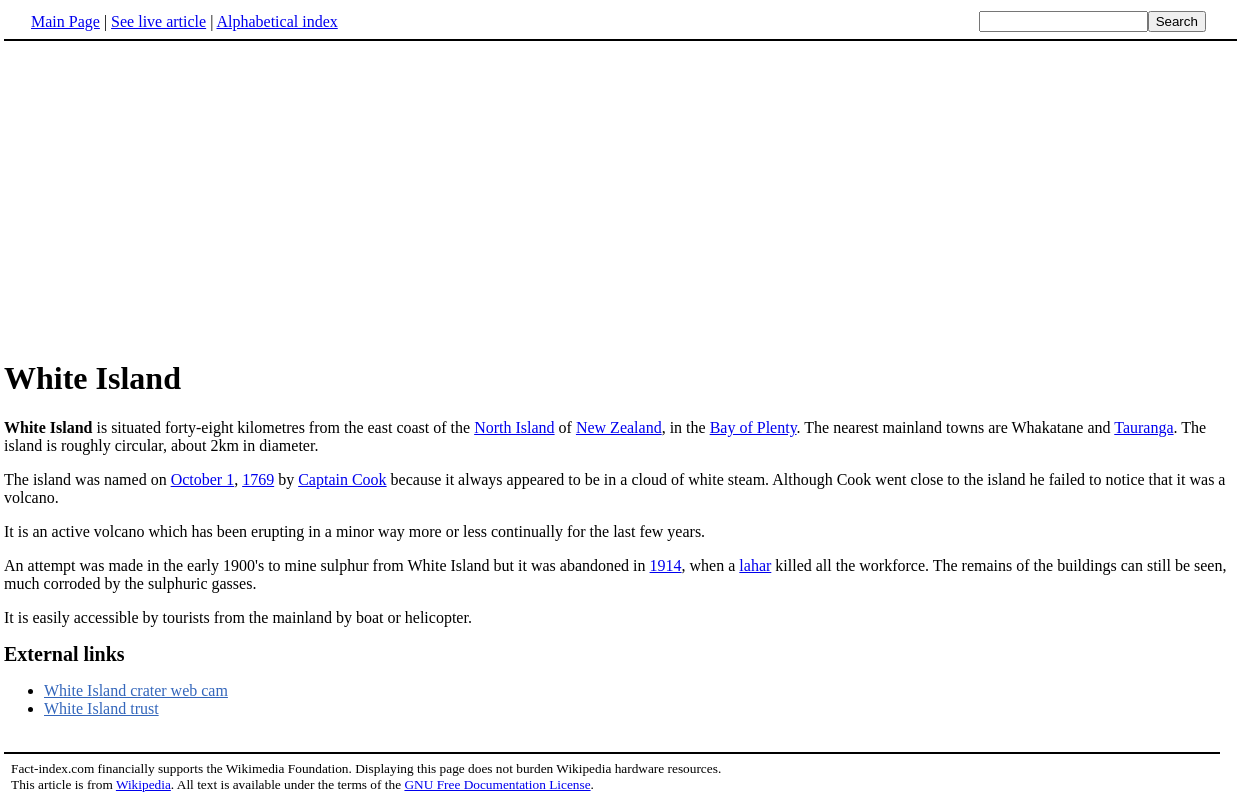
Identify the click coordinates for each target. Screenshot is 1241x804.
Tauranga (1143, 427)
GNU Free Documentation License (497, 784)
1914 (666, 565)
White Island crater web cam (136, 690)
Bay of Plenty (753, 427)
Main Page (65, 21)
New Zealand (619, 427)
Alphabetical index (276, 21)
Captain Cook (342, 479)
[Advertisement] (172, 199)
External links (64, 654)
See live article (158, 21)
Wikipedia (143, 784)
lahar (755, 565)
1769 (258, 479)
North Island (514, 427)
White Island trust (101, 708)
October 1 (203, 479)
